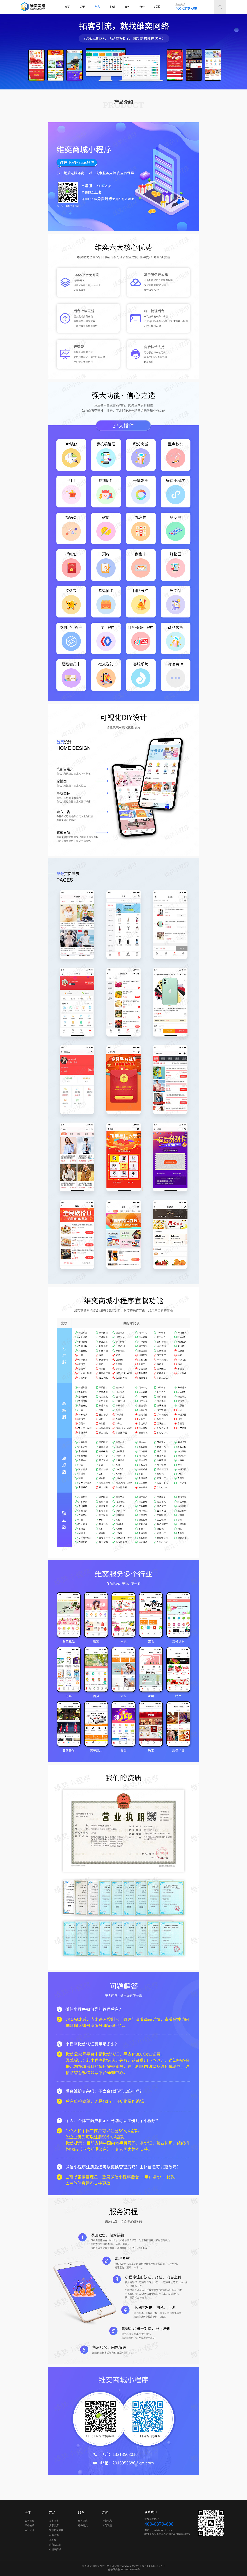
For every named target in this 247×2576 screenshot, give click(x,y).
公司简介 (29, 2520)
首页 (67, 6)
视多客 (52, 2540)
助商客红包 (55, 2544)
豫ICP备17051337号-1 (153, 2566)
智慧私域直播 (56, 2530)
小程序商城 (55, 2549)
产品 (97, 6)
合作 (142, 6)
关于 (82, 6)
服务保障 (83, 2520)
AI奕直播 (54, 2535)
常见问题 (107, 2525)
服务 (127, 6)
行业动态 (107, 2520)
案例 (112, 6)
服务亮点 (83, 2525)
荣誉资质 (29, 2525)
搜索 (220, 7)
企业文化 (29, 2530)
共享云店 (54, 2525)
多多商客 (54, 2520)
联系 (157, 6)
